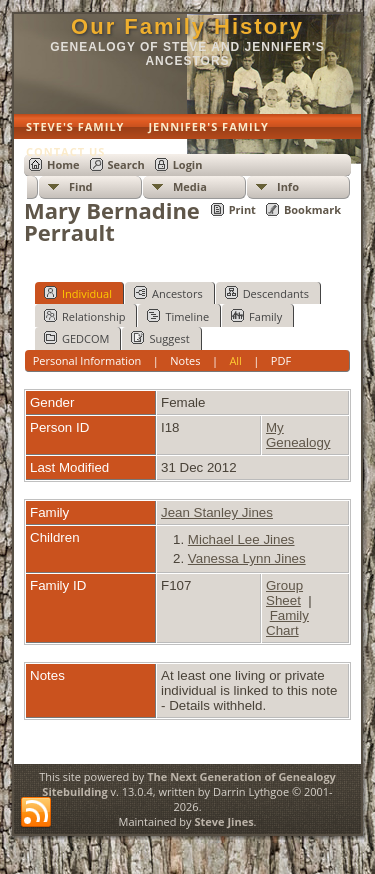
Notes (185, 360)
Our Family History (187, 26)
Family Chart (287, 623)
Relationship (84, 316)
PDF (281, 360)
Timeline (178, 316)
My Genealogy (298, 435)
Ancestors (168, 293)
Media (190, 186)
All (235, 360)
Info (288, 186)
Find (81, 186)
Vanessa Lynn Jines (247, 558)
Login (188, 164)
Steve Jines (223, 821)
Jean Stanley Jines (217, 512)
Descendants (267, 293)
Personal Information (87, 360)
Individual (78, 293)
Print (242, 209)
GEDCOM (76, 338)
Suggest (160, 338)
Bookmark (312, 209)
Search (126, 164)
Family (256, 316)
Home (63, 164)
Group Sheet (284, 593)
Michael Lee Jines (241, 539)
